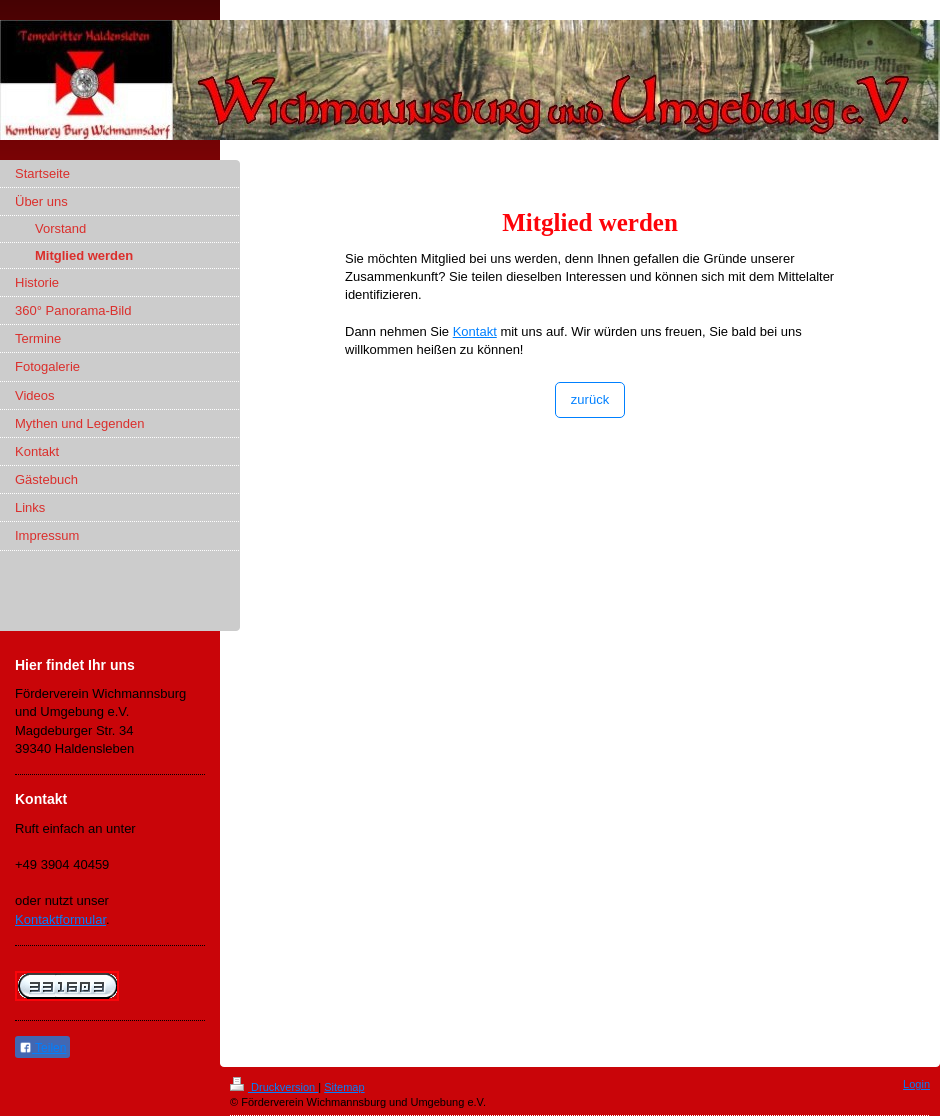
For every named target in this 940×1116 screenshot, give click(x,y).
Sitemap (344, 1087)
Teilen (42, 1048)
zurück (590, 399)
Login (916, 1084)
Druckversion (274, 1087)
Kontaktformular (60, 919)
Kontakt (475, 331)
